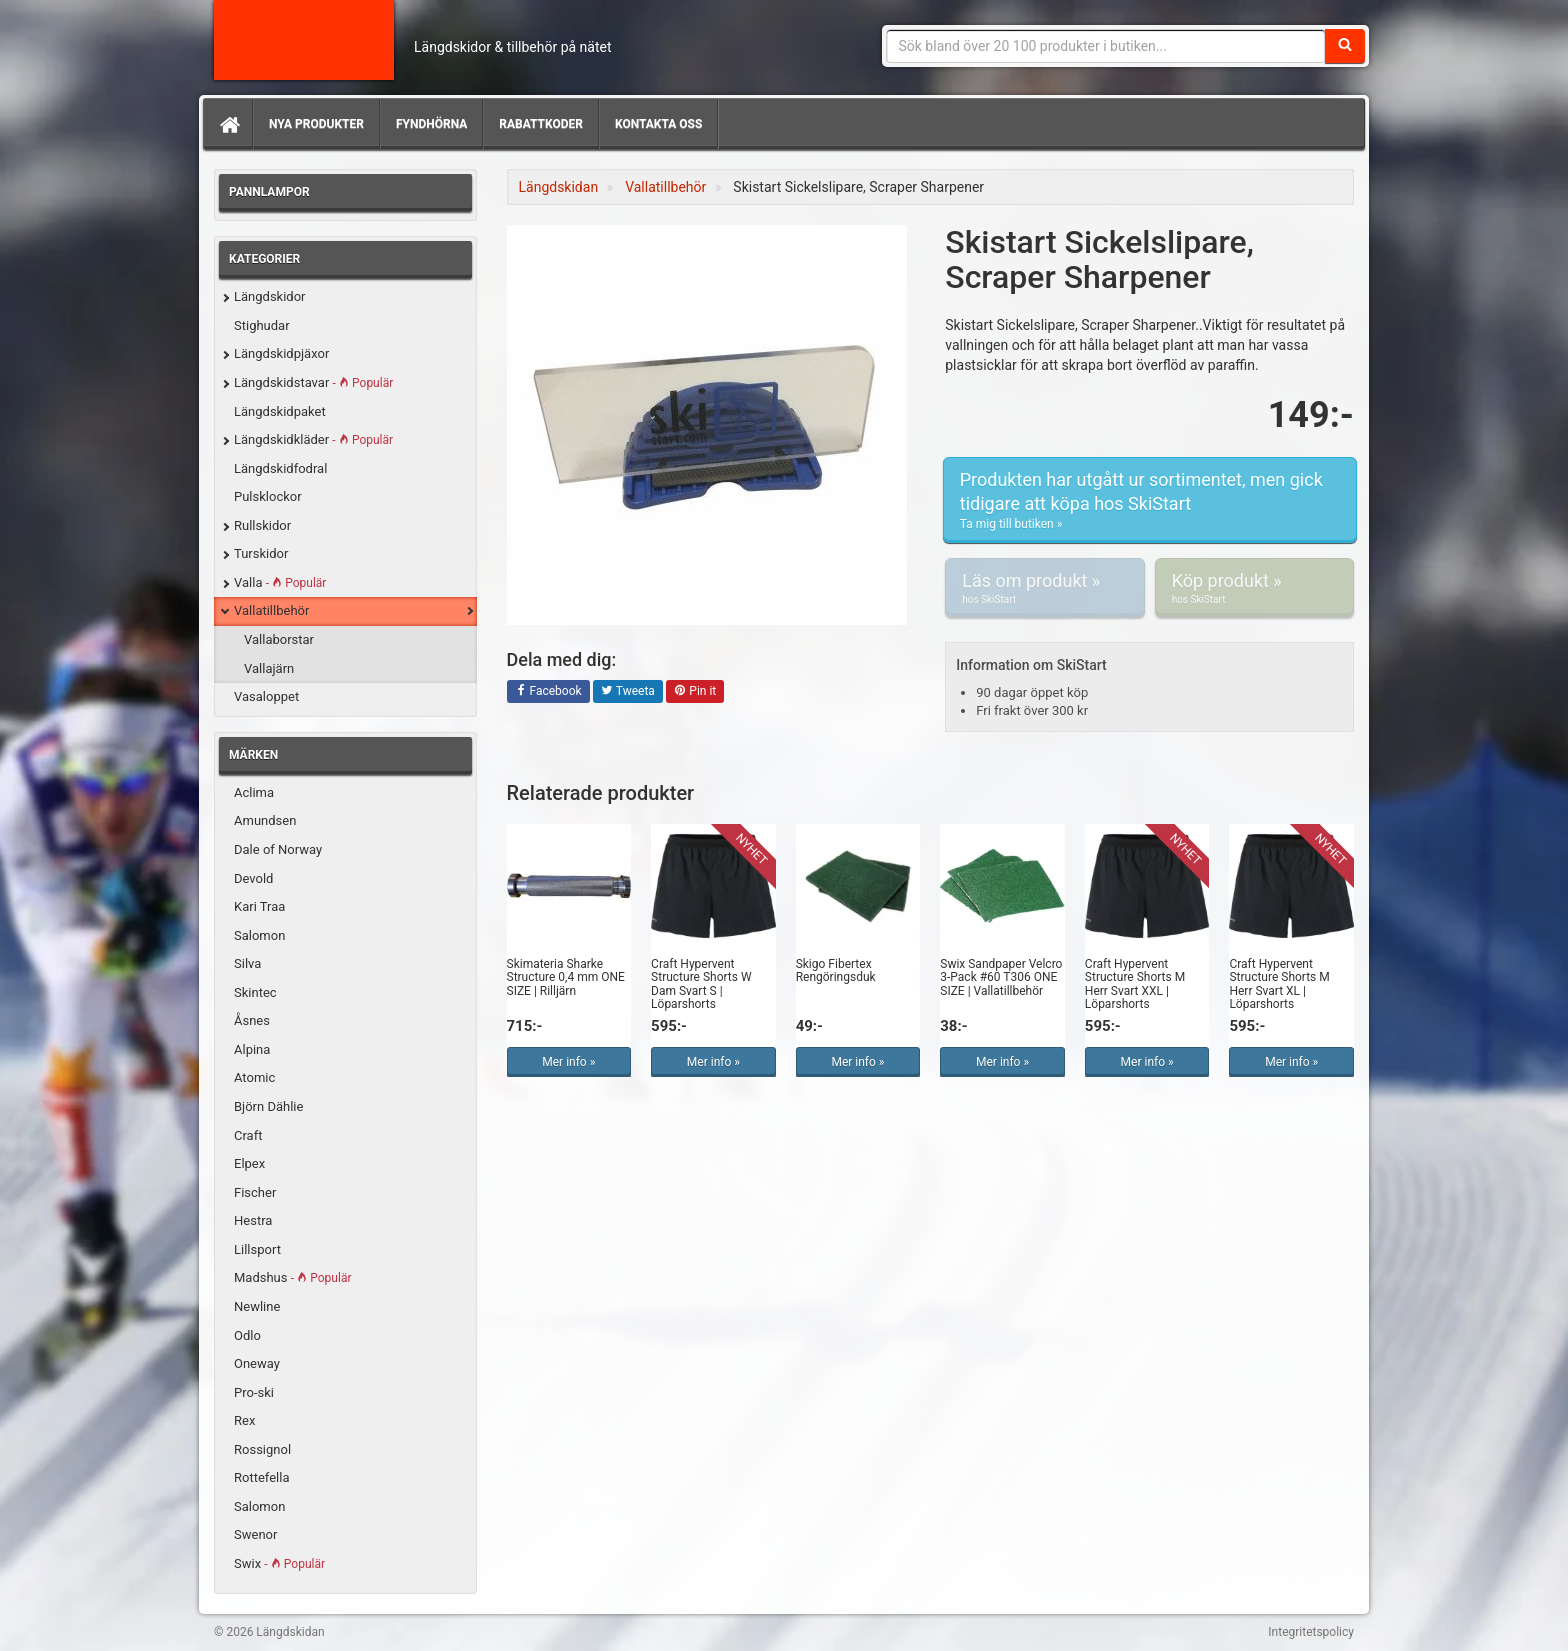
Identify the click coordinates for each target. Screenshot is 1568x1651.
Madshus (292, 1277)
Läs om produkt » (1044, 588)
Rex (244, 1420)
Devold (253, 878)
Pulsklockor (268, 496)
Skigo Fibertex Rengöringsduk (836, 970)
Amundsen (265, 820)
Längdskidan (304, 40)
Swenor (255, 1534)
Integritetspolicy (1311, 1632)
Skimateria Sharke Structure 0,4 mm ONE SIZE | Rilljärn (566, 977)
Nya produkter (316, 124)
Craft (248, 1135)
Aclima (254, 792)
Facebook (548, 692)
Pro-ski (254, 1392)
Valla (280, 582)
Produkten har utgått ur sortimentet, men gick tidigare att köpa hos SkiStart (1150, 500)
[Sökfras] (1106, 46)
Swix (279, 1563)
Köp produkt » (1254, 588)
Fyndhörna (431, 124)
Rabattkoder (541, 124)
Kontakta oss (658, 124)
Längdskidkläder (313, 439)
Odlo (247, 1335)
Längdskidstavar (313, 382)
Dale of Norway (278, 849)
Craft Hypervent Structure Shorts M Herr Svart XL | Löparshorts (1279, 984)
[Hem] (228, 124)
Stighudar (262, 325)
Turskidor (261, 553)
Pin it (695, 692)
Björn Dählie (268, 1106)
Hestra (253, 1220)
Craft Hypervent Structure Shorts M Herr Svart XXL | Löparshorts (1135, 984)
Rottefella (261, 1477)
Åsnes (252, 1020)
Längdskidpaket (280, 411)
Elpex (249, 1163)
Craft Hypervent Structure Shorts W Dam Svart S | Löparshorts (701, 984)
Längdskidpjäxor (281, 353)
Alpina (252, 1049)
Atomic (254, 1077)
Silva (247, 963)
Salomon (259, 935)
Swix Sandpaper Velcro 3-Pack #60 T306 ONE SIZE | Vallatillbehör (1001, 977)
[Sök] (1345, 46)
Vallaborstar (279, 639)
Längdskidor (270, 296)
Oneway (257, 1363)
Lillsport (257, 1249)
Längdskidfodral (280, 468)
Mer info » (568, 1062)
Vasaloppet (266, 696)
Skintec (255, 992)
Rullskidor (262, 525)
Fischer (255, 1192)
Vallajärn (269, 668)
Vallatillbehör (271, 610)
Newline (257, 1306)
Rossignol (262, 1449)
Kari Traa (259, 906)
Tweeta (628, 692)
